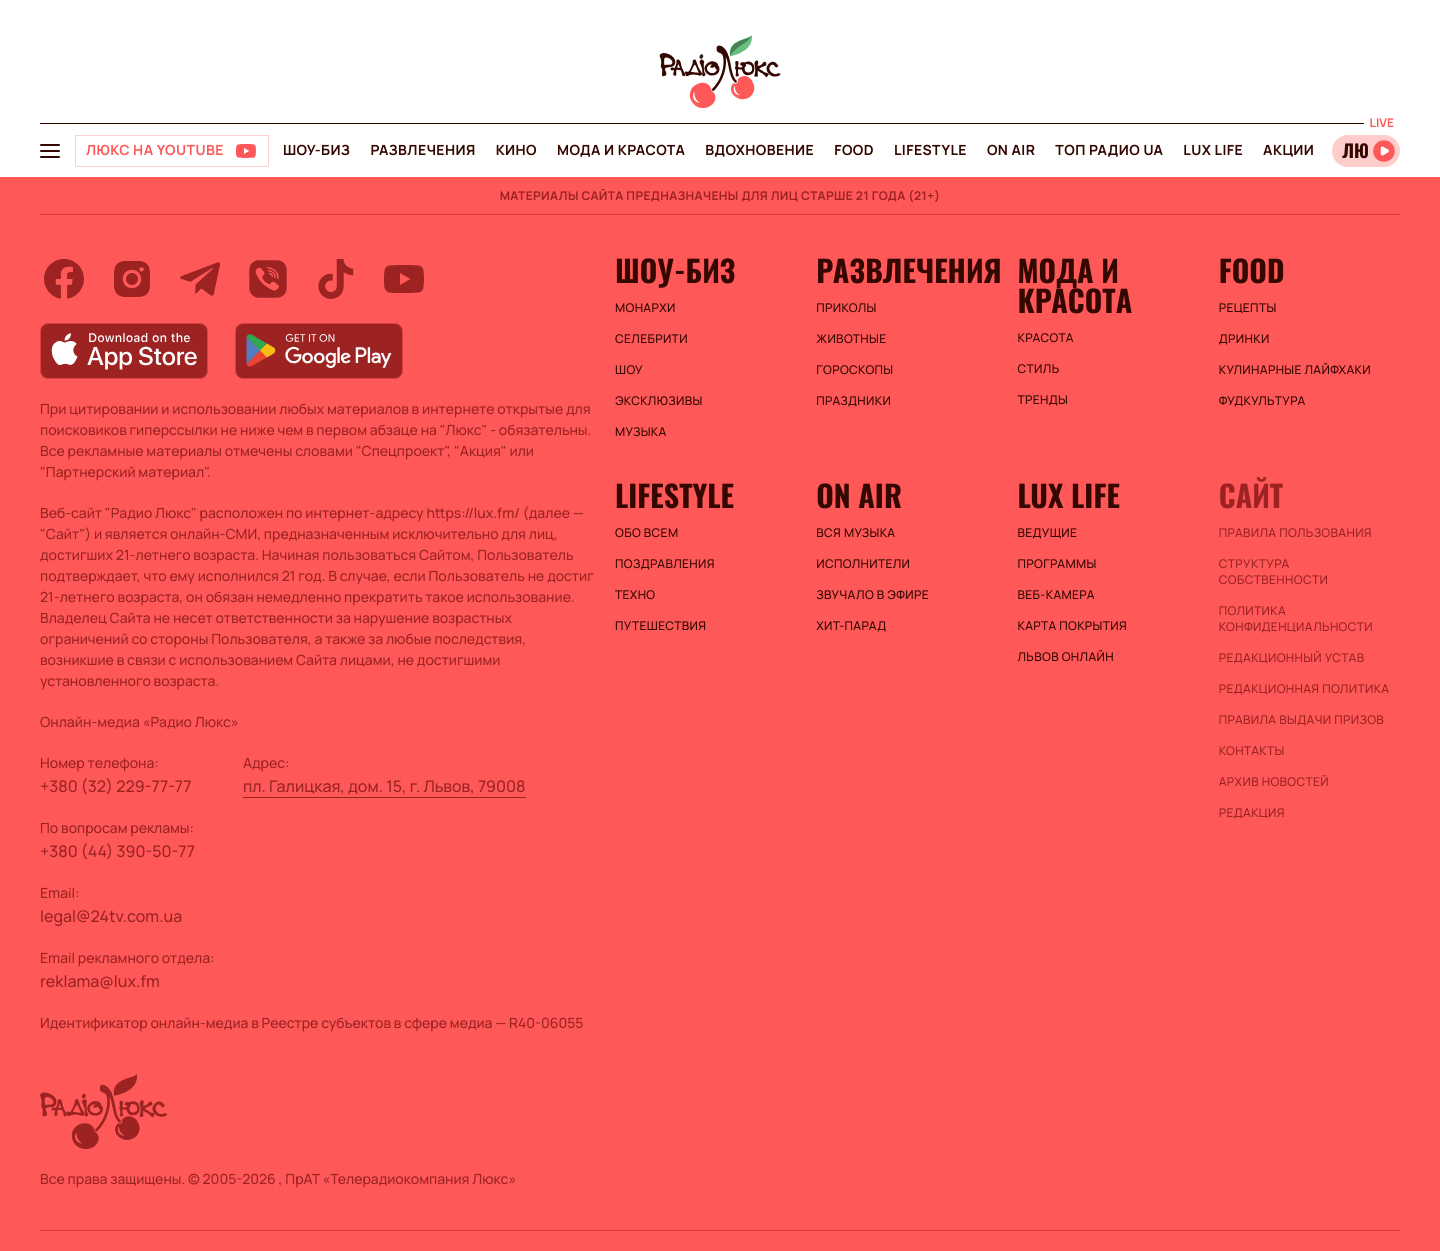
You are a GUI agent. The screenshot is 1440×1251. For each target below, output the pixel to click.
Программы (1057, 564)
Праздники (853, 401)
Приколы (846, 308)
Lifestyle (930, 150)
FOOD (854, 150)
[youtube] (404, 279)
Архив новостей (1274, 782)
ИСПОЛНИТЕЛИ (863, 564)
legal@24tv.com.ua (111, 916)
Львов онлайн (1066, 657)
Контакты (1252, 751)
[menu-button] (50, 151)
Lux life (1213, 150)
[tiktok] (336, 279)
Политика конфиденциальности (1296, 619)
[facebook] (64, 279)
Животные (851, 339)
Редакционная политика (1304, 689)
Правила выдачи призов (1301, 720)
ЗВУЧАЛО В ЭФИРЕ (872, 595)
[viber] (268, 279)
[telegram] (200, 279)
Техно (635, 595)
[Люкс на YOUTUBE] (172, 151)
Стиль (1039, 369)
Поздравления (665, 564)
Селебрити (651, 339)
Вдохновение (759, 150)
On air (1011, 150)
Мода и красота (621, 150)
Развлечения (422, 150)
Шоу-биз (316, 150)
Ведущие (1048, 533)
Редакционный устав (1292, 658)
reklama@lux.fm (100, 981)
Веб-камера (1056, 595)
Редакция (1252, 813)
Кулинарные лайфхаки (1295, 370)
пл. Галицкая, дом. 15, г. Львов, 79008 (384, 786)
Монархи (645, 308)
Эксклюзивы (659, 401)
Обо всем (646, 533)
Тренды (1043, 400)
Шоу (629, 370)
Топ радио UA (1109, 150)
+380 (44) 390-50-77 (117, 851)
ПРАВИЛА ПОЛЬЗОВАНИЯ (1295, 533)
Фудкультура (1262, 401)
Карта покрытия (1073, 626)
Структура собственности (1273, 572)
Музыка (641, 432)
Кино (516, 150)
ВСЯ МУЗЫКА (855, 533)
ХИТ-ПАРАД (851, 626)
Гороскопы (854, 370)
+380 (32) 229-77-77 (116, 786)
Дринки (1244, 339)
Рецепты (1248, 308)
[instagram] (132, 279)
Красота (1046, 338)
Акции (1288, 150)
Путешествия (660, 626)
